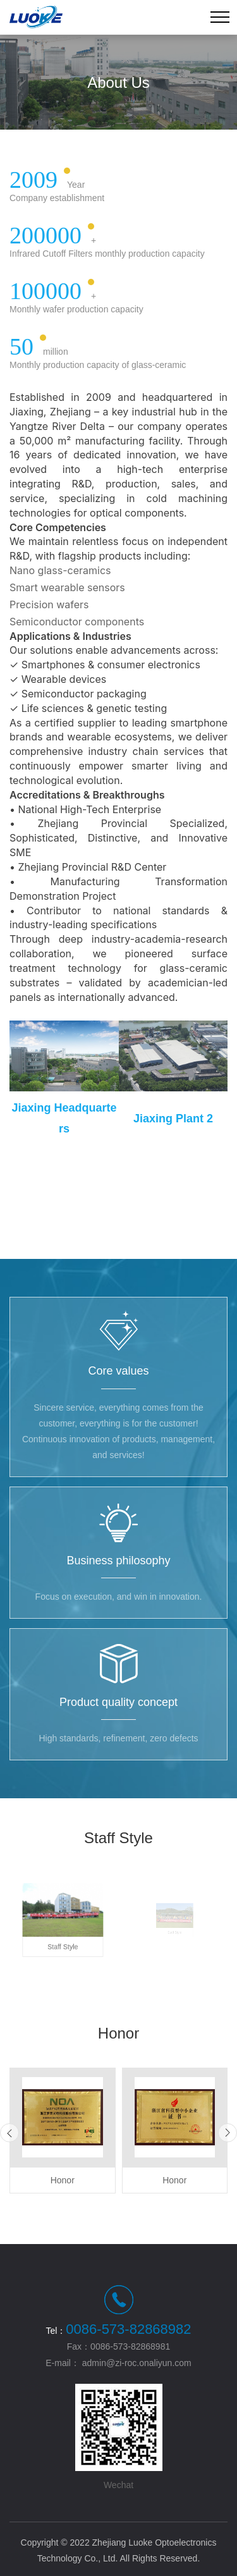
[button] (9, 2132)
